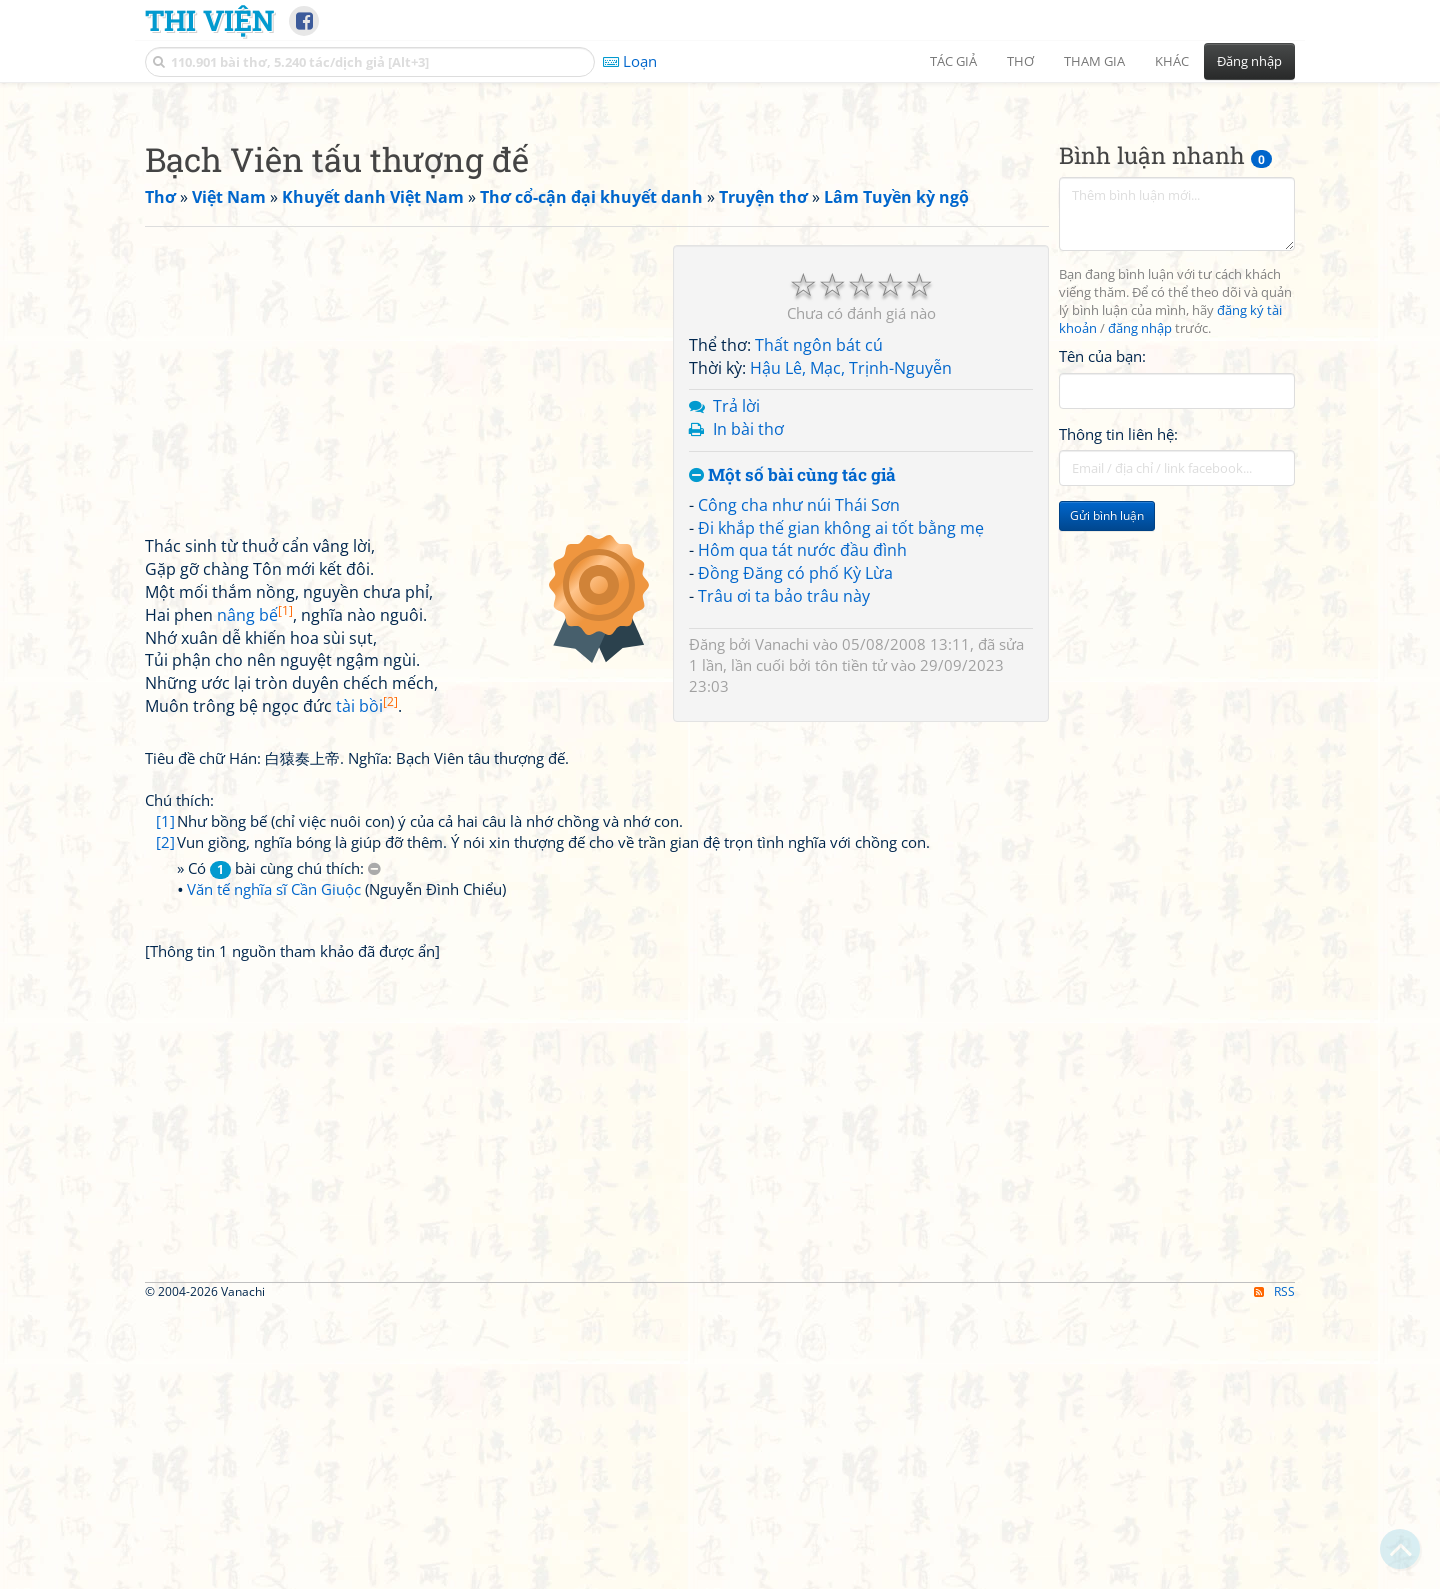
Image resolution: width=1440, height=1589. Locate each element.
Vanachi (782, 924)
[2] (165, 1122)
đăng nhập (1140, 608)
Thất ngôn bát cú (819, 625)
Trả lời (736, 686)
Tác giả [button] (953, 61)
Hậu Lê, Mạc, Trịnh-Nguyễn (851, 648)
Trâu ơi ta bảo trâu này (784, 876)
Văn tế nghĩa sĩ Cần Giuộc (274, 1169)
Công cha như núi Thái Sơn (799, 785)
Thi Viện (209, 20)
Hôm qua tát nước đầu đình (802, 830)
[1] (165, 1101)
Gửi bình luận (1107, 795)
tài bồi (367, 986)
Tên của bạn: (1102, 636)
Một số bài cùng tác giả (792, 755)
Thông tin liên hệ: (1118, 714)
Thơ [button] (1020, 61)
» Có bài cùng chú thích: (279, 1148)
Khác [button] (1172, 61)
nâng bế (255, 895)
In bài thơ (748, 709)
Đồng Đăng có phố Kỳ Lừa (795, 853)
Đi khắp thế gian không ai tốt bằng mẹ (841, 808)
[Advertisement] (720, 235)
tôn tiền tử (851, 945)
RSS (1274, 1571)
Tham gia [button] (1094, 61)
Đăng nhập (1249, 61)
